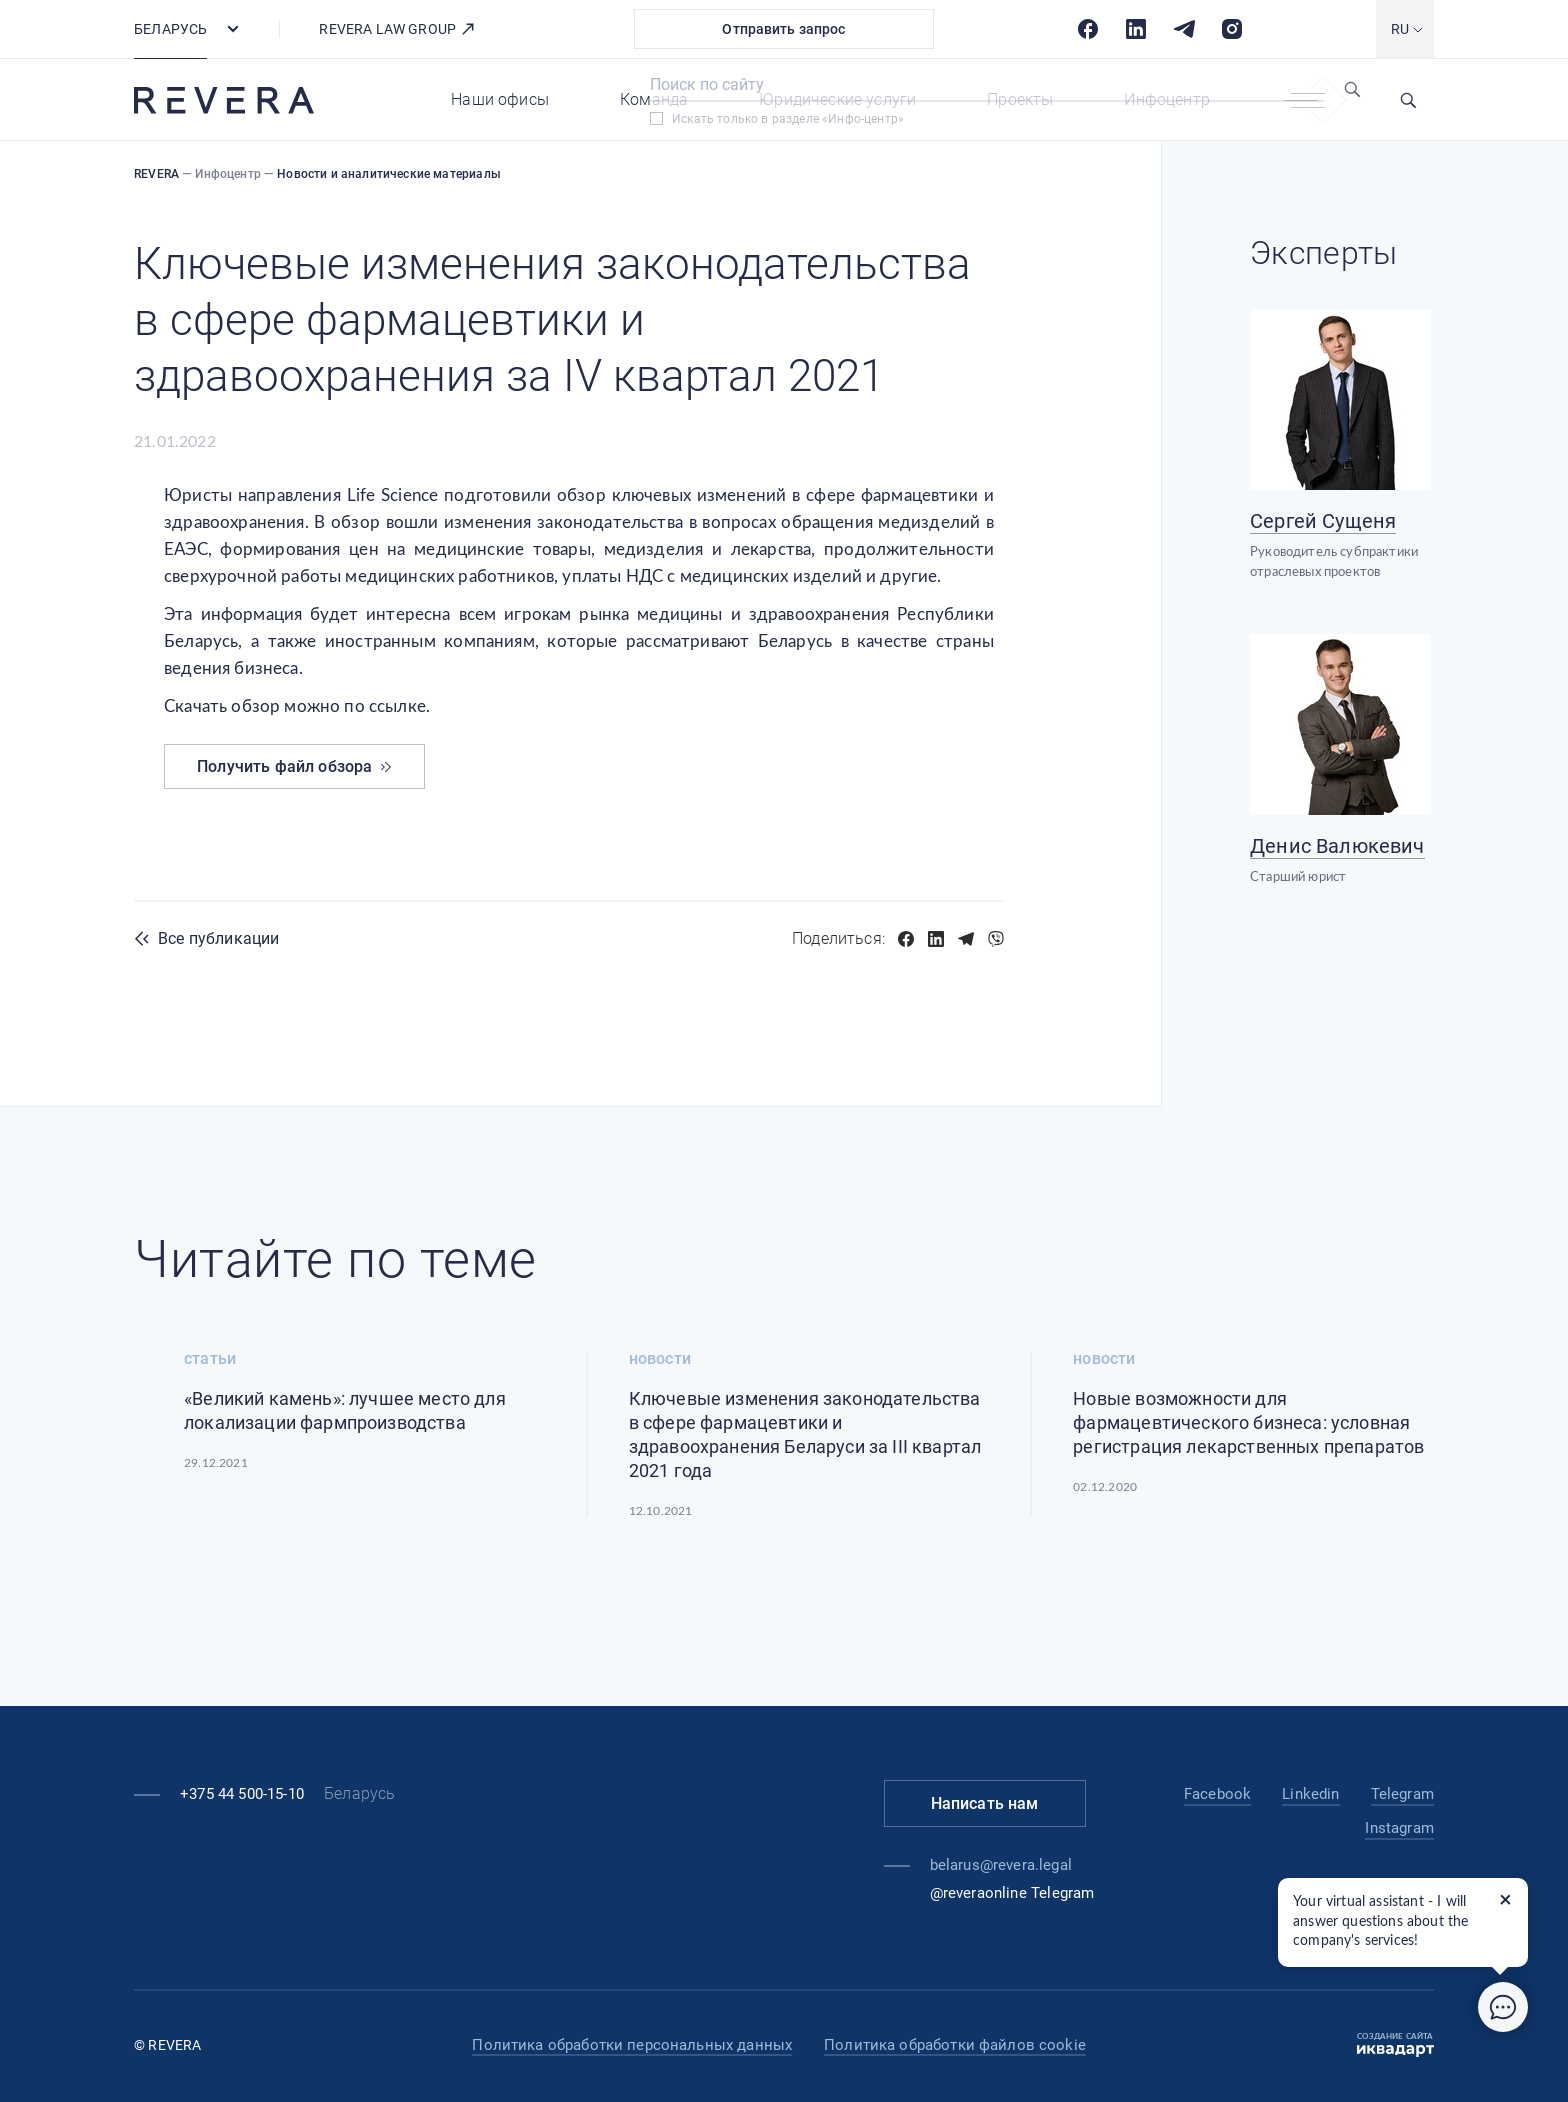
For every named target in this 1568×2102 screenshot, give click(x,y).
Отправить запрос (783, 29)
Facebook (1217, 1794)
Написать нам (985, 1803)
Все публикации (218, 938)
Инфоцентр (1167, 99)
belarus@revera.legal (1001, 1865)
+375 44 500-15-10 (242, 1794)
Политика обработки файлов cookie (955, 2045)
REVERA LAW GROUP (397, 29)
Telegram (1402, 1794)
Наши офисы (500, 99)
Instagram (1399, 1828)
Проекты (1020, 99)
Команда (654, 99)
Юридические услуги (837, 99)
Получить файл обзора (294, 766)
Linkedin (1310, 1794)
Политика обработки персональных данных (632, 2045)
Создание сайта (1395, 2045)
